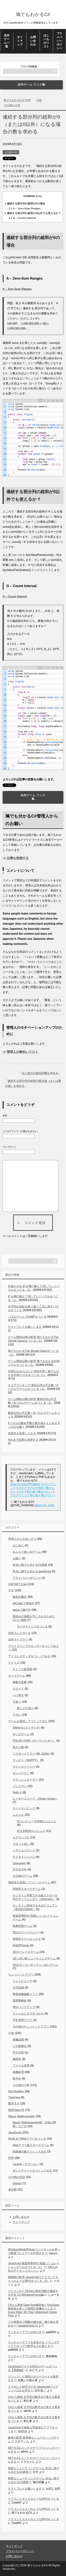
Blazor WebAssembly (21, 2116)
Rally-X (17, 1792)
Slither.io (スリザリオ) (26, 1727)
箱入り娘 (18, 1747)
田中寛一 (40, 2390)
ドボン (17, 1714)
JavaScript (14, 2132)
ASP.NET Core (17, 1584)
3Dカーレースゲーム (26, 1951)
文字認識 (18, 1987)
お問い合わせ (33, 41)
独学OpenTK (16, 2109)
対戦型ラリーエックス (27, 1938)
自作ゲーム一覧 (6, 41)
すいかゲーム (21, 1734)
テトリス (13, 1662)
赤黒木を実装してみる (22, 1433)
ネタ (11, 1590)
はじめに (18, 1545)
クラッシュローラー (25, 1779)
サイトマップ (20, 41)
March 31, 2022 (44, 1505)
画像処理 (18, 2072)
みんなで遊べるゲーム (27, 1551)
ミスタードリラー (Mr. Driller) (31, 1753)
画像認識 (18, 2039)
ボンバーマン (21, 1773)
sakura (53, 2253)
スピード (18, 1688)
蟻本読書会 (20, 1596)
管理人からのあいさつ (22, 1538)
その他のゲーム (22, 1875)
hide (39, 196)
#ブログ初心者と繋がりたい (34, 1491)
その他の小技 (11, 152)
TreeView (14, 2097)
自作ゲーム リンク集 (31, 84)
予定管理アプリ (22, 2020)
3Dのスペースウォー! (26, 1932)
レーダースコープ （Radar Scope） (35, 1798)
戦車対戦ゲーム (22, 1925)
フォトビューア (22, 1981)
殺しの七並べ (25, 1708)
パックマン (20, 1786)
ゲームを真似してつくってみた (28, 1721)
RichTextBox (16, 2091)
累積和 (17, 2059)
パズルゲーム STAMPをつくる (27, 1316)
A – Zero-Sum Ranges (25, 208)
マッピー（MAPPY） (26, 1760)
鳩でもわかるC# (33, 14)
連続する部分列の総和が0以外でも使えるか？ (33, 213)
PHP (11, 2157)
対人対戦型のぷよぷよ (31, 1830)
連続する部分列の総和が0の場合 (25, 203)
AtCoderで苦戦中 (23, 1603)
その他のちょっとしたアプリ (31, 2026)
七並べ (17, 1701)
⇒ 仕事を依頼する (16, 858)
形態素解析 (20, 2000)
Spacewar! (19, 1863)
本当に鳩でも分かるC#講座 (30, 1564)
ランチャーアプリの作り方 (25, 2332)
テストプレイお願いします (25, 1326)
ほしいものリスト (46, 41)
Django (17, 2183)
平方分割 (18, 2052)
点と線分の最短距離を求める (40, 1073)
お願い (17, 1558)
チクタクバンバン (24, 1856)
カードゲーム (16, 1675)
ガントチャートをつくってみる (32, 2170)
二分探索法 (20, 2046)
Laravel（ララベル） (26, 2164)
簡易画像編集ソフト (25, 1994)
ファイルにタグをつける (28, 2013)
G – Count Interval (22, 217)
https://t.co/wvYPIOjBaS (25, 1484)
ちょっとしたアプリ (21, 1974)
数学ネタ (13, 2103)
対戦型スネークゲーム (27, 1888)
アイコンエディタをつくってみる (29, 1656)
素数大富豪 (20, 1682)
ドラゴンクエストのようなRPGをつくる (33, 2498)
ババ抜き (18, 1695)
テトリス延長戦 (22, 1669)
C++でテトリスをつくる (32, 1626)
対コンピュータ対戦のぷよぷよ (36, 1821)
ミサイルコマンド (24, 1850)
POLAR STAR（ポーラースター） (34, 1740)
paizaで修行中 (22, 1609)
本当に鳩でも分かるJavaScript (32, 1571)
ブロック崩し (21, 1843)
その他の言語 (16, 2177)
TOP (17, 100)
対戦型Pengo (21, 1945)
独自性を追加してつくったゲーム (29, 1882)
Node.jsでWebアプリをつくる (27, 2138)
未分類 (12, 2189)
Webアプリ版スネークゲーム (31, 2145)
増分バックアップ (24, 2007)
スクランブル (21, 1837)
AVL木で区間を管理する (23, 1439)
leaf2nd (22, 2431)
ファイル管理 (21, 2065)
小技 (11, 2033)
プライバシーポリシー (59, 41)
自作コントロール (19, 1633)
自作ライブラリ (18, 1639)
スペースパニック (24, 1808)
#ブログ (22, 1487)
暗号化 (17, 2078)
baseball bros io (28, 2325)
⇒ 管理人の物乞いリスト (20, 1052)
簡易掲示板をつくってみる (29, 2151)
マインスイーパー (24, 1766)
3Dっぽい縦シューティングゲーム (34, 1958)
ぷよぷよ (18, 1814)
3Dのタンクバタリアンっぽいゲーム (35, 1964)
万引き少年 (20, 1869)
